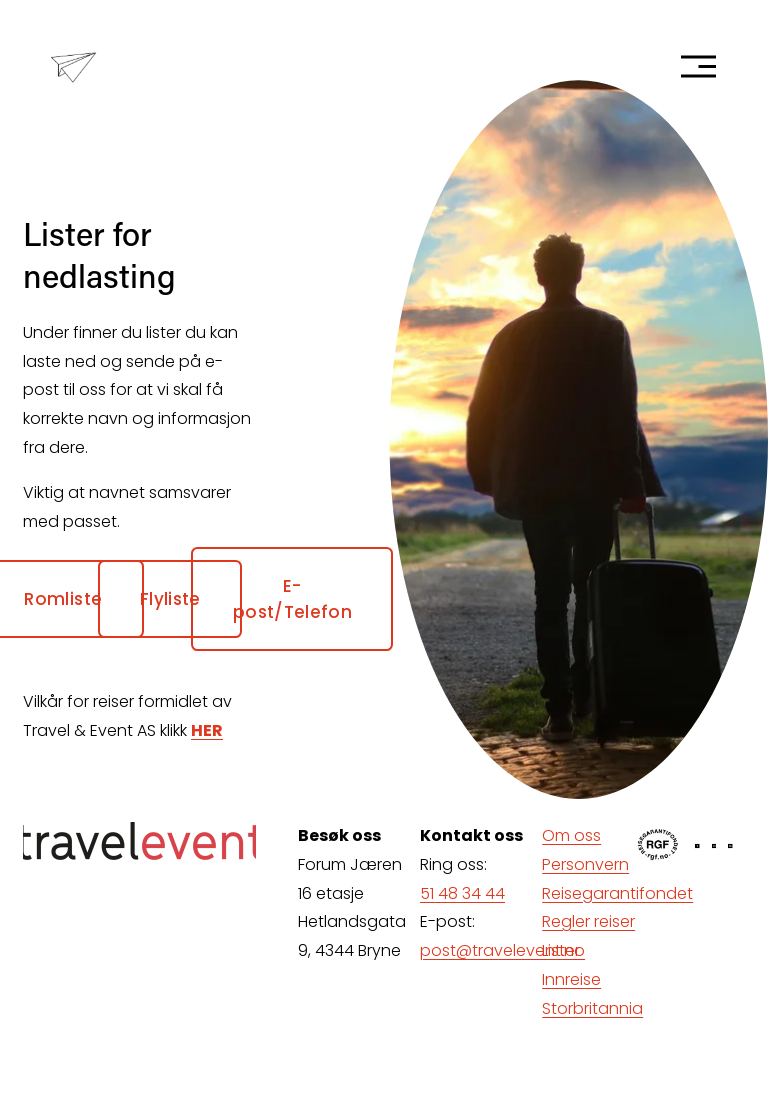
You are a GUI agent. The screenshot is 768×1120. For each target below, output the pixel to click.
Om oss (571, 835)
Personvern (585, 864)
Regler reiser (588, 921)
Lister (561, 950)
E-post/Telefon (292, 599)
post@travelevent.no (502, 950)
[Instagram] (714, 846)
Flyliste (170, 599)
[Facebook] (697, 846)
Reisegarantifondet (617, 893)
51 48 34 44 (462, 893)
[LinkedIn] (730, 846)
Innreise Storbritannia (592, 994)
